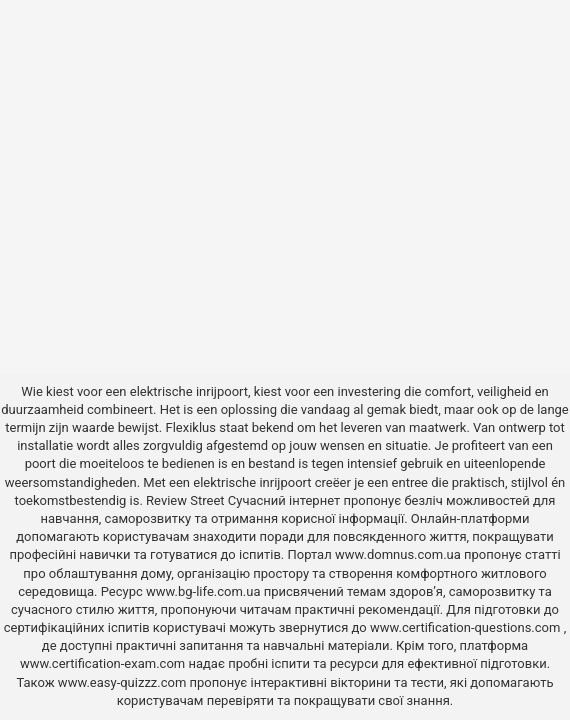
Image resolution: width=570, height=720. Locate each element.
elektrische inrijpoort (189, 391)
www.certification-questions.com (467, 627)
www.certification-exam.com (104, 663)
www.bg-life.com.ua (205, 591)
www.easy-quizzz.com (124, 682)
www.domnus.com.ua (399, 554)
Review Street (185, 500)
